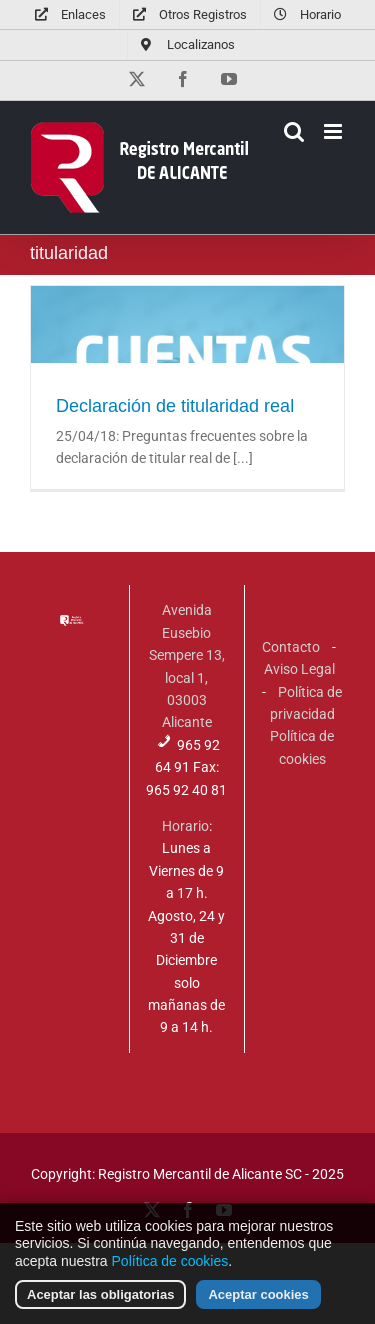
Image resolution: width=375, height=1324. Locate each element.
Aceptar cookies (258, 1305)
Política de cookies (170, 1272)
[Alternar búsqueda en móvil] (294, 131)
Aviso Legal (299, 669)
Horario (185, 826)
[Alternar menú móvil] (334, 131)
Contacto (291, 647)
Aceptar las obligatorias (100, 1305)
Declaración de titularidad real (175, 406)
